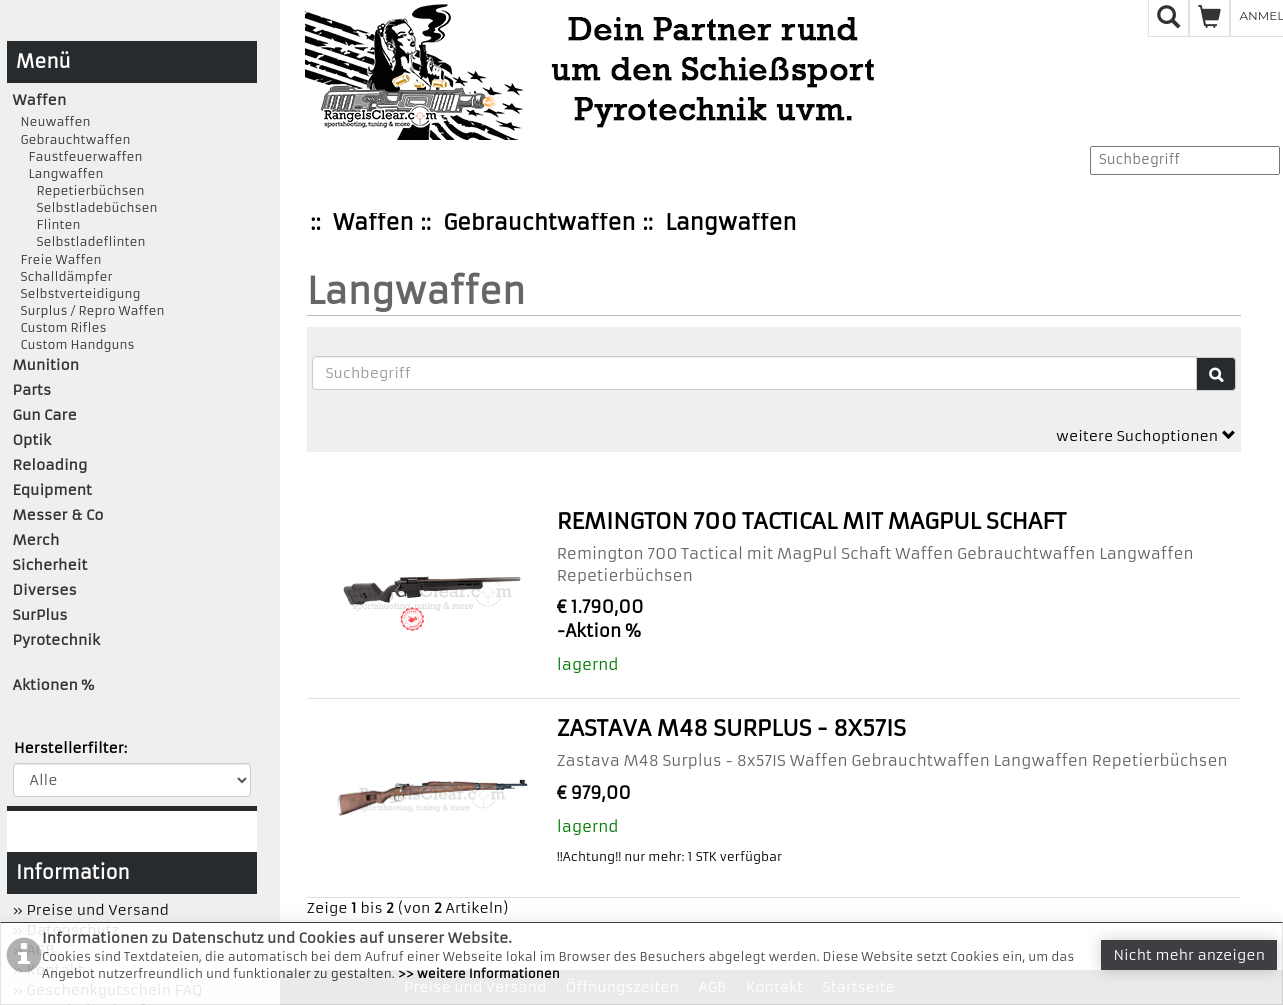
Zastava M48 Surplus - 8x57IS (731, 728)
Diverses (45, 590)
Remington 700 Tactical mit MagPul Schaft (811, 521)
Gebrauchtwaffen (539, 222)
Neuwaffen (52, 121)
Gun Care (45, 415)
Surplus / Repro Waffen (89, 310)
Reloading (50, 465)
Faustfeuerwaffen (78, 156)
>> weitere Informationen (479, 973)
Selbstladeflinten (79, 241)
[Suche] (1216, 374)
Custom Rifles (60, 327)
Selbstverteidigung (77, 293)
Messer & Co (58, 515)
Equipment (52, 490)
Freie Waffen (57, 259)
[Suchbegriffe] (754, 373)
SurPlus (40, 615)
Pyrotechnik (56, 640)
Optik (32, 440)
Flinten (47, 224)
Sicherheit (50, 565)
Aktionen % (54, 685)
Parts (32, 390)
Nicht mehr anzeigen (1189, 955)
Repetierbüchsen (79, 190)
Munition (46, 365)
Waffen (373, 222)
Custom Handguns (74, 344)
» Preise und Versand (91, 910)
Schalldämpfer (63, 276)
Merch (36, 540)
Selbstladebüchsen (85, 207)
